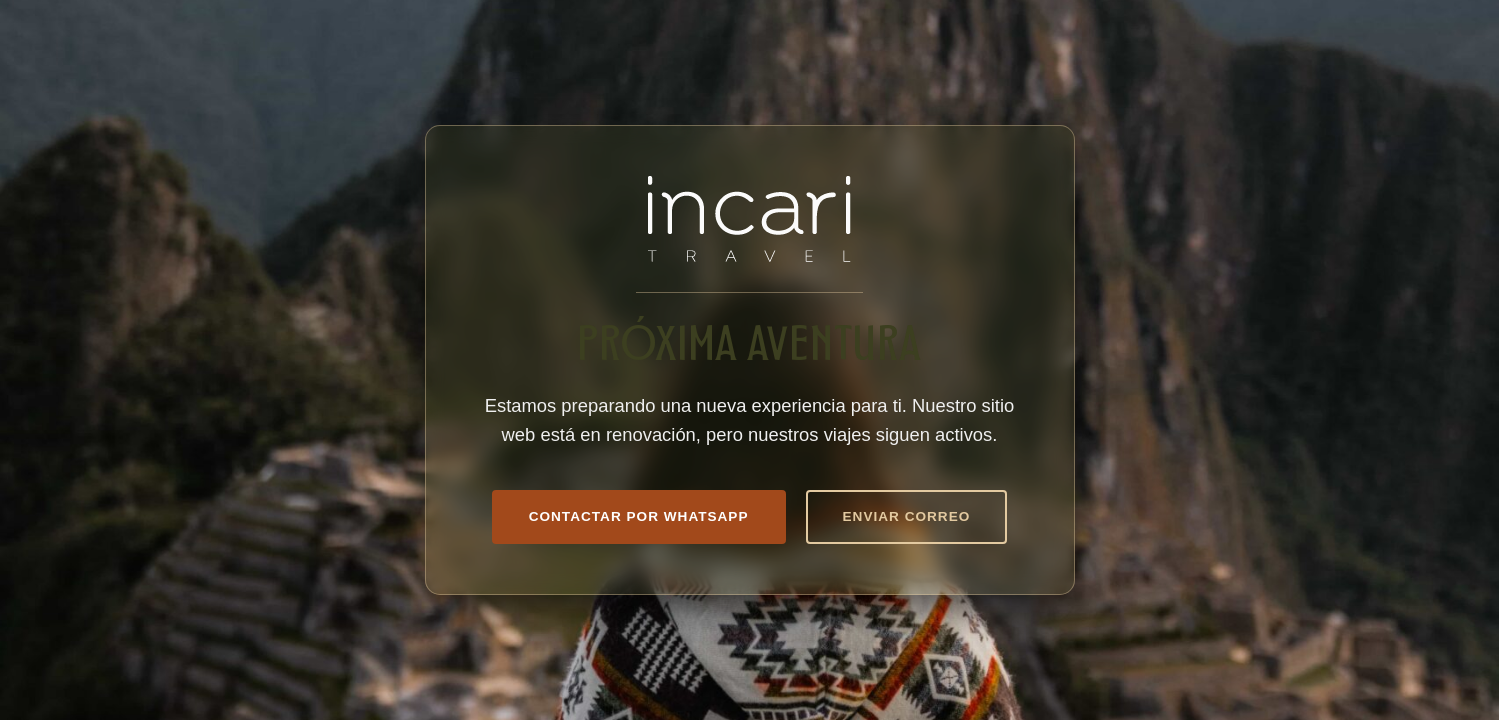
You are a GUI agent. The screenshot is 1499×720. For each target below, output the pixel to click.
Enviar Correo (907, 516)
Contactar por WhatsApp (639, 516)
